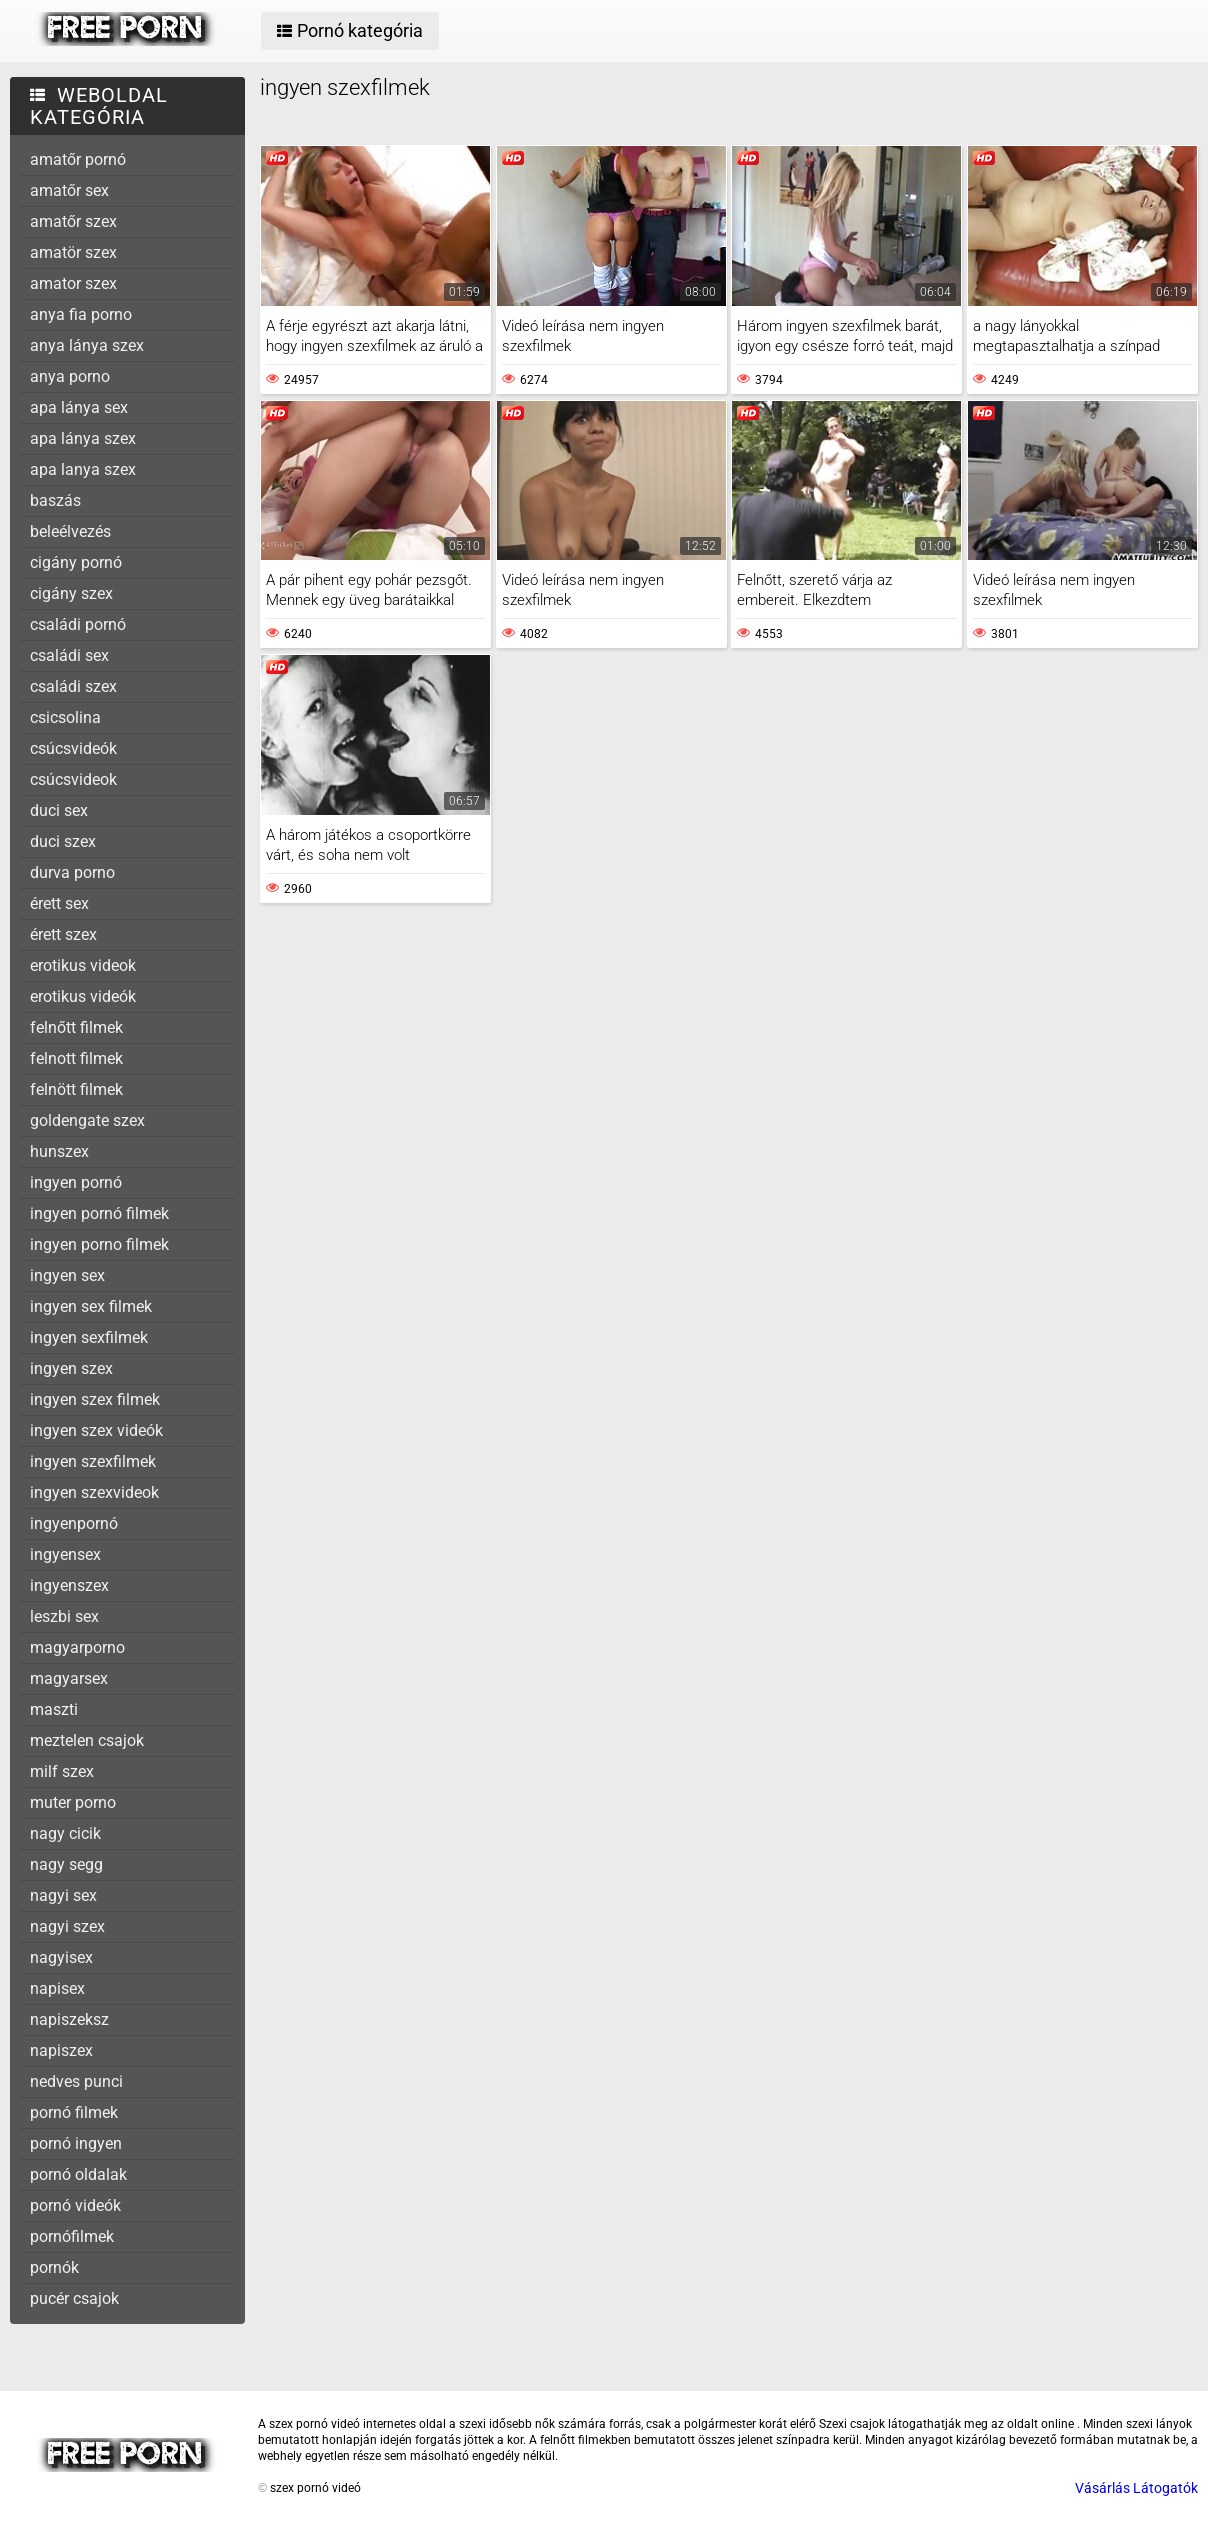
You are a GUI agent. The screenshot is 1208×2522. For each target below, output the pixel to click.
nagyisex (61, 1957)
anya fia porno (81, 314)
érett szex (63, 934)
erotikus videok (83, 965)
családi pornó (78, 624)
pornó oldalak (78, 2174)
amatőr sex (69, 190)
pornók (54, 2267)
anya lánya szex (87, 345)
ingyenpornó (74, 1523)
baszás (55, 500)
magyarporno (77, 1647)
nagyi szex (67, 1926)
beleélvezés (70, 531)
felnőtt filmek (76, 1027)
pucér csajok (74, 2298)
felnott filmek (76, 1058)
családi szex (73, 686)
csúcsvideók (73, 748)
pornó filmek (74, 2112)
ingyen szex (71, 1368)
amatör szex (73, 252)
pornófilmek (72, 2236)
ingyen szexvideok (94, 1492)
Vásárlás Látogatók (1136, 2488)
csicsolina (65, 717)
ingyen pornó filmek (99, 1213)
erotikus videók (83, 996)
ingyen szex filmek (95, 1399)
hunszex (59, 1151)
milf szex (62, 1771)
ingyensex (65, 1554)
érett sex (59, 903)
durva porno (72, 872)
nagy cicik (65, 1833)
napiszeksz (69, 2019)
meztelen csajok (87, 1740)
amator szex (73, 283)
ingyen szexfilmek (93, 1461)
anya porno (70, 376)
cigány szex (71, 593)
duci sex (59, 810)
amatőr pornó (78, 159)
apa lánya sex (79, 407)
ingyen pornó (76, 1182)
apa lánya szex (83, 438)
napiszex (61, 2050)
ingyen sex (67, 1275)
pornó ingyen (76, 2143)
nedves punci (76, 2081)
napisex (57, 1988)
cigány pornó (76, 562)
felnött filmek (76, 1089)
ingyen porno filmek (99, 1244)
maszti (54, 1709)
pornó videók (75, 2205)
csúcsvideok (73, 779)
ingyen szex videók (96, 1430)
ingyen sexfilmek (89, 1337)
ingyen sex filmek (91, 1306)
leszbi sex (64, 1616)
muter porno (73, 1802)
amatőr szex (73, 221)
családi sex (69, 655)
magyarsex (69, 1678)
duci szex (63, 841)
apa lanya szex (83, 469)
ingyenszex (69, 1585)
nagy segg (66, 1864)
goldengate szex (87, 1120)
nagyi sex (63, 1895)
